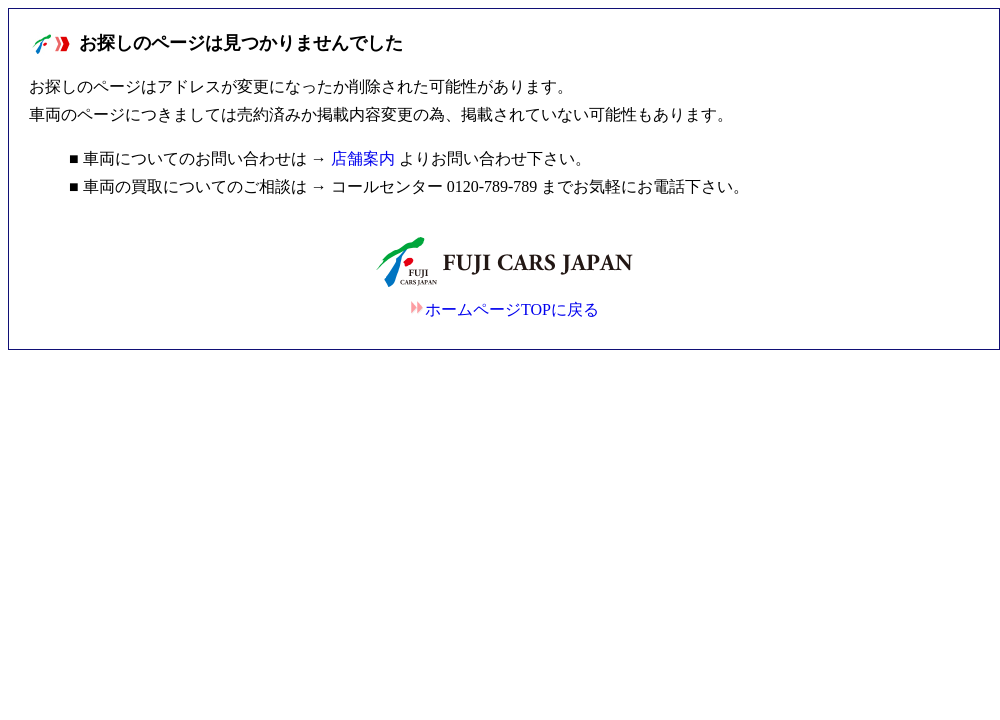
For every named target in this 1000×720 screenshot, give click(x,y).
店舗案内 (363, 158)
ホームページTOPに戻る (504, 309)
